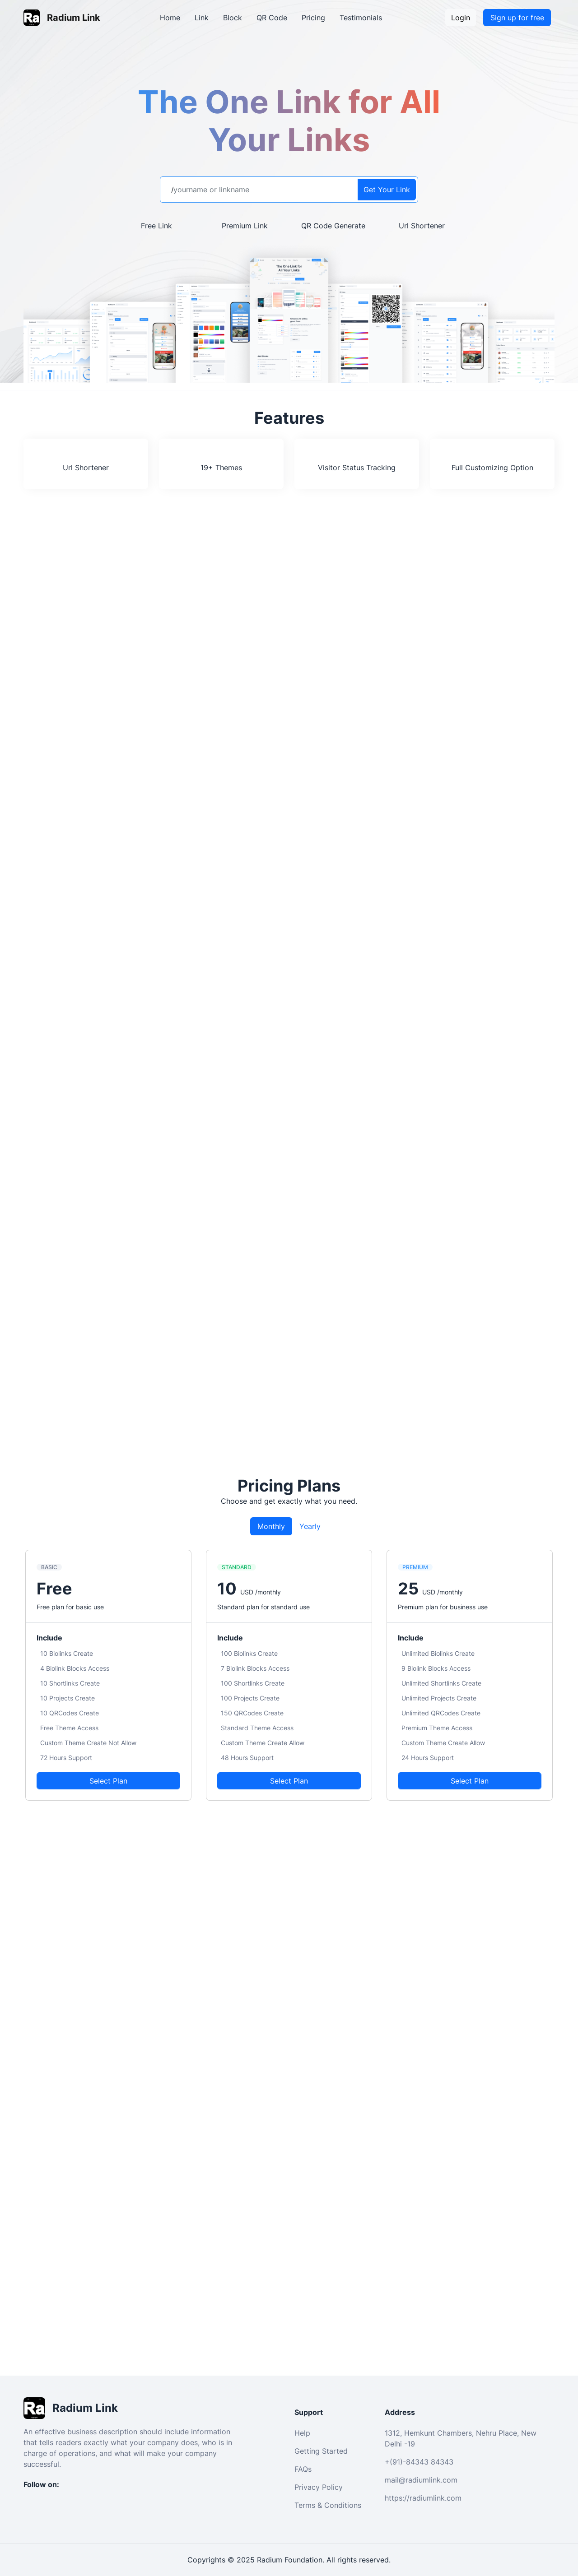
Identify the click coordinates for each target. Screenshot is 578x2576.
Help (302, 2432)
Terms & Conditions (327, 2505)
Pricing (313, 17)
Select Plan (108, 1780)
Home (170, 17)
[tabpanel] (289, 1675)
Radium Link (73, 17)
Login (460, 17)
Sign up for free (517, 17)
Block (232, 17)
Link (202, 17)
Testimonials (361, 17)
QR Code (271, 17)
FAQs (303, 2469)
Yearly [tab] (310, 1526)
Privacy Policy (318, 2487)
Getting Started (321, 2451)
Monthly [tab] (271, 1526)
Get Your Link (387, 189)
